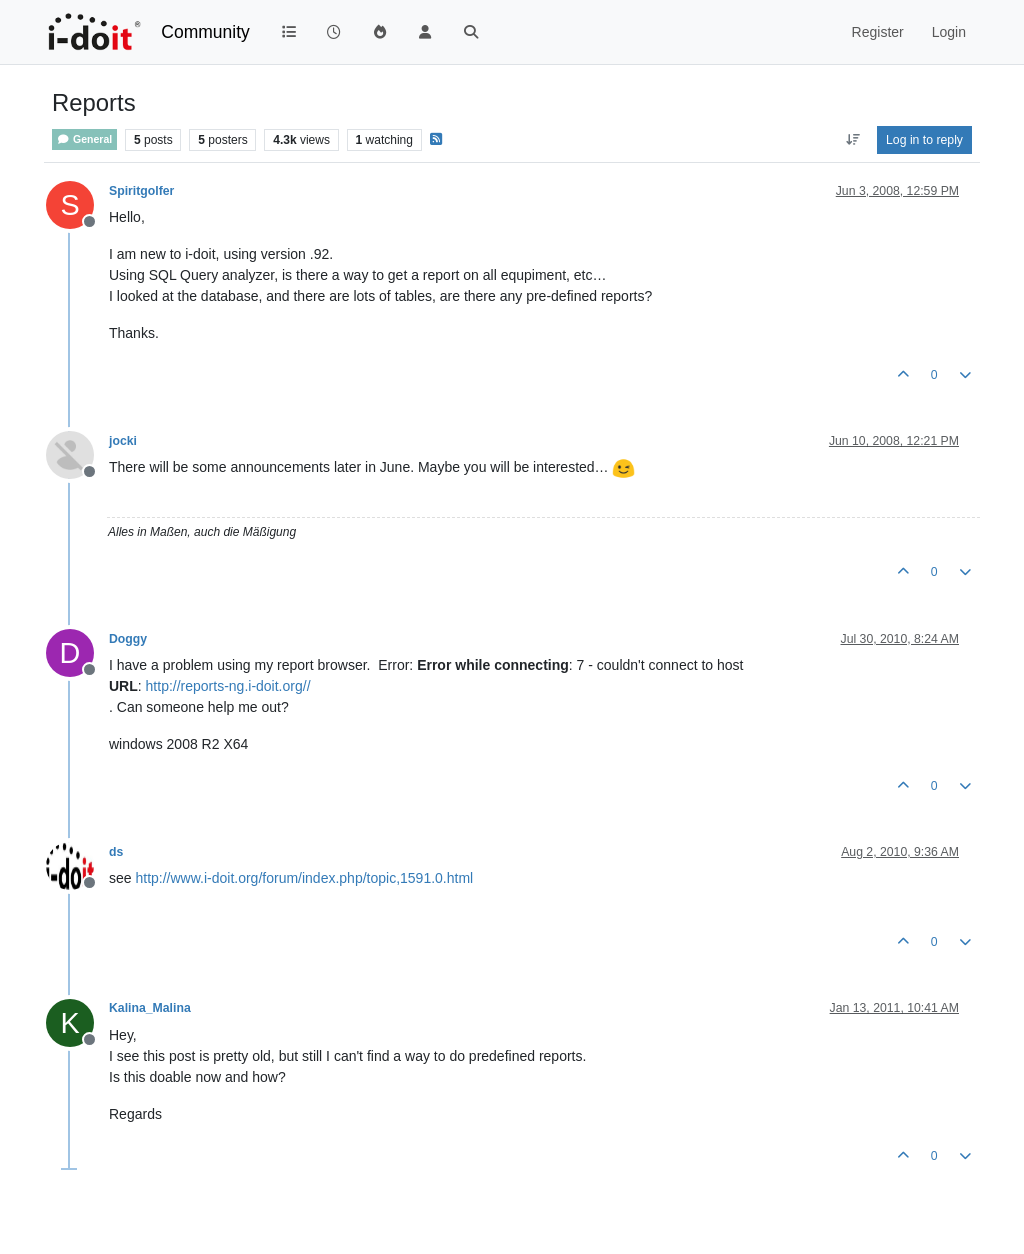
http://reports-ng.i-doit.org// (228, 686)
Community (205, 32)
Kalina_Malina (150, 1008)
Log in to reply (924, 140)
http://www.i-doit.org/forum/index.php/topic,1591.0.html (304, 878)
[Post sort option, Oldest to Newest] (852, 140)
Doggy (128, 639)
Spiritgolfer (141, 191)
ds (116, 852)
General (84, 139)
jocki (123, 441)
